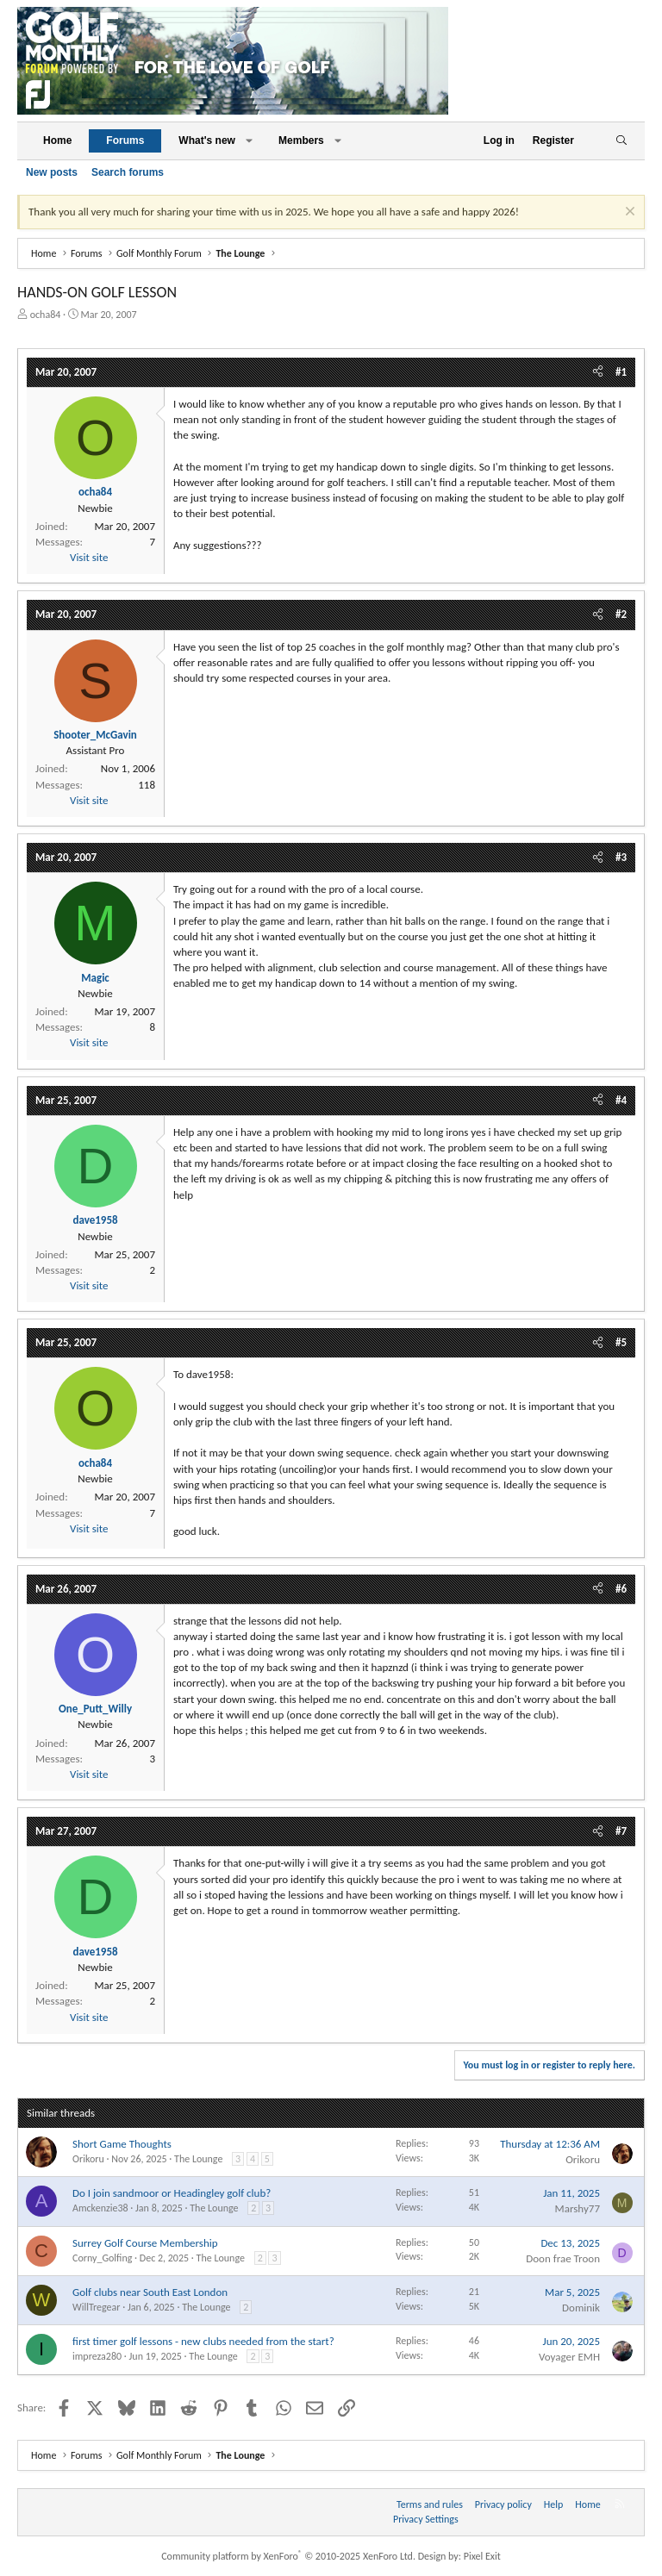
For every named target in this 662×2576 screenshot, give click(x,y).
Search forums (127, 172)
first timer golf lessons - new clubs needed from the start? (203, 2341)
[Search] (621, 141)
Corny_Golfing (102, 2258)
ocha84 (45, 315)
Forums (125, 140)
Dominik (581, 2307)
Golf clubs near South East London (150, 2292)
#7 (621, 1830)
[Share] (597, 372)
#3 (621, 857)
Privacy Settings (426, 2519)
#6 (621, 1588)
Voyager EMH (569, 2356)
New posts (52, 172)
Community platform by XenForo (288, 2556)
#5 (621, 1342)
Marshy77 (577, 2208)
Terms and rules (430, 2504)
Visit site (89, 557)
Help (554, 2504)
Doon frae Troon (563, 2258)
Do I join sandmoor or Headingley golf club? (171, 2192)
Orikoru (88, 2159)
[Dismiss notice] (628, 213)
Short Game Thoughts (122, 2143)
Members (301, 140)
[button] (249, 141)
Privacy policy (503, 2504)
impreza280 (97, 2356)
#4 (621, 1100)
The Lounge (198, 2159)
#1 (621, 371)
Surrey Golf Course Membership (145, 2242)
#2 (621, 614)
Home (57, 140)
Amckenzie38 (100, 2208)
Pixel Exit (482, 2556)
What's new (206, 140)
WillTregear (96, 2307)
